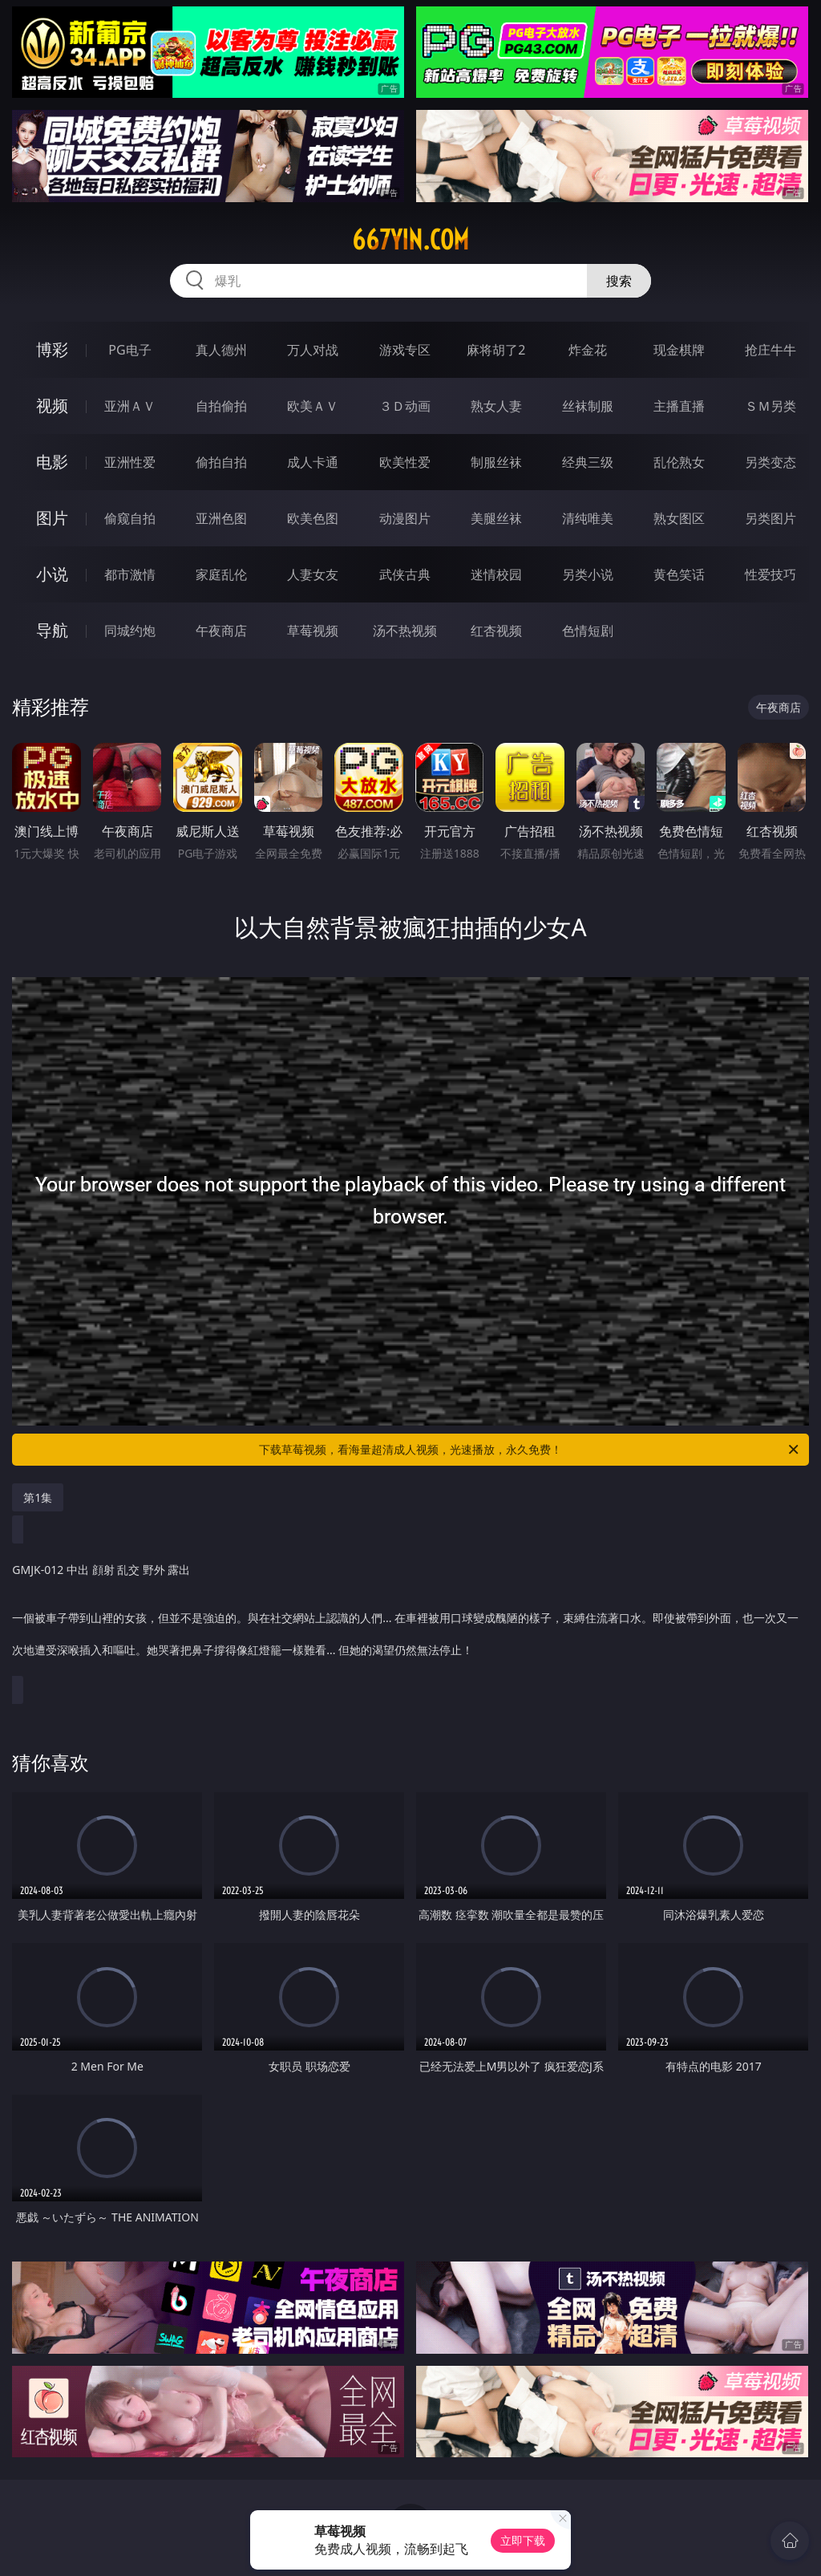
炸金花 (587, 350)
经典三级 (587, 462)
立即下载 (522, 2540)
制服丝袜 (496, 462)
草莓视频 (312, 630)
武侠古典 (405, 574)
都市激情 (130, 574)
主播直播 (679, 406)
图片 (52, 518)
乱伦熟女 (679, 462)
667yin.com (410, 240)
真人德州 (221, 350)
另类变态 (770, 462)
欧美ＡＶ (312, 406)
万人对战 (312, 350)
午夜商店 (221, 630)
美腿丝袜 (496, 518)
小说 (52, 574)
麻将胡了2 (496, 350)
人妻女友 (312, 574)
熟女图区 (679, 518)
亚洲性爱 (130, 462)
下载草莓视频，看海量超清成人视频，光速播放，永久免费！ (530, 1449)
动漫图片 (405, 518)
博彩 (52, 349)
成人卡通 (312, 462)
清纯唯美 (587, 518)
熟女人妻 (496, 406)
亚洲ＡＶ (130, 406)
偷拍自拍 (221, 462)
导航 (52, 630)
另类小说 (587, 574)
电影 (52, 462)
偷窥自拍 (130, 518)
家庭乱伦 (221, 574)
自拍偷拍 (221, 406)
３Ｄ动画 (405, 406)
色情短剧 (587, 630)
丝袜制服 (587, 406)
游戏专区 (405, 350)
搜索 (619, 281)
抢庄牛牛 (770, 350)
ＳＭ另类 (770, 406)
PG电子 (129, 350)
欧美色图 (312, 518)
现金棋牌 (679, 350)
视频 (52, 405)
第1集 (37, 1497)
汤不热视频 (405, 630)
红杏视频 (496, 630)
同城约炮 (130, 630)
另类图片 (770, 518)
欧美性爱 (405, 462)
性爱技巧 (770, 574)
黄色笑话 (679, 574)
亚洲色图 (221, 518)
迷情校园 (496, 574)
